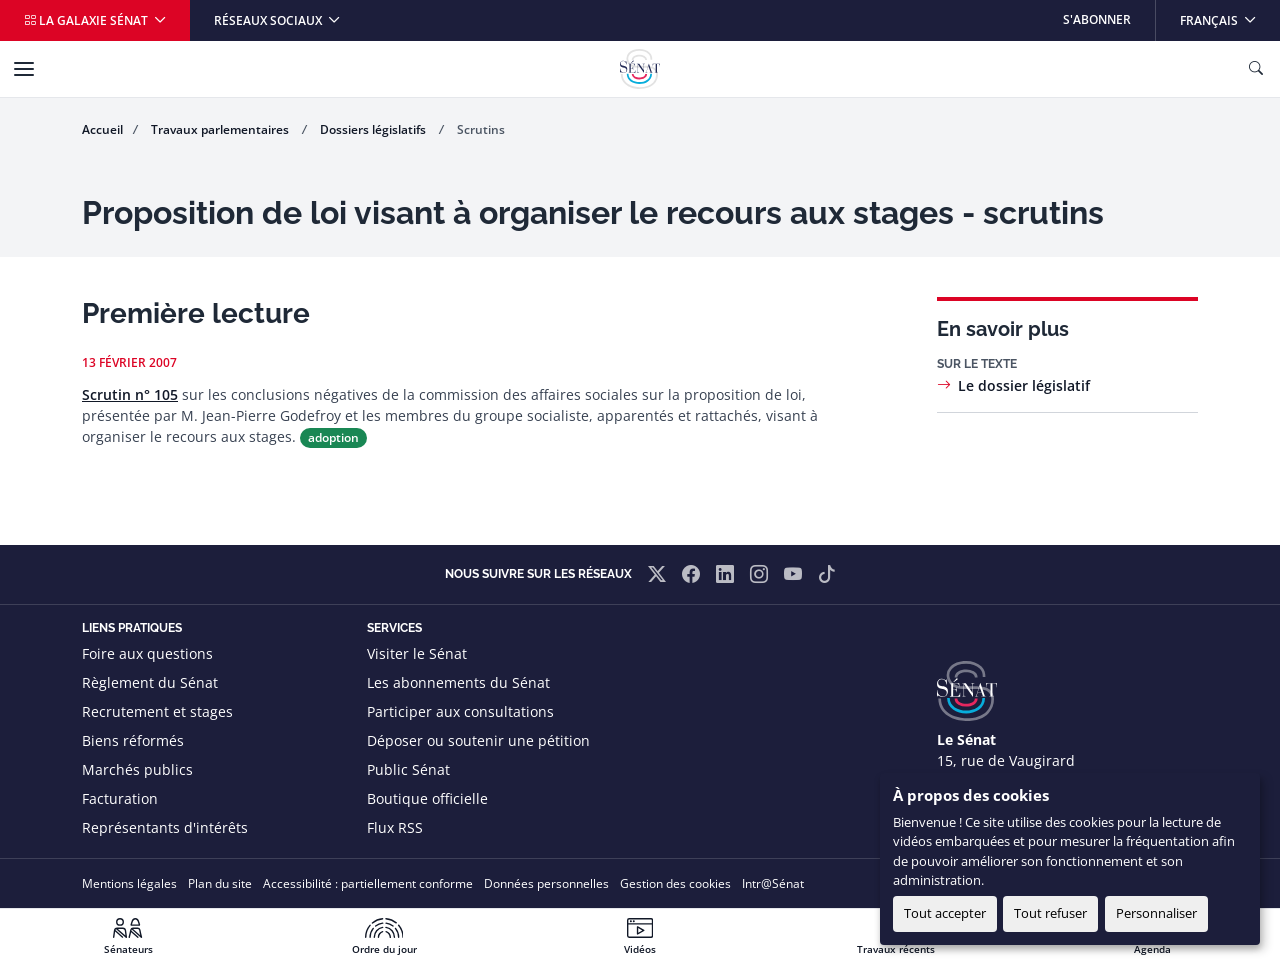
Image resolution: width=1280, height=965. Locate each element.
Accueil (102, 129)
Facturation (120, 798)
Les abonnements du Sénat (458, 682)
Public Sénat (408, 769)
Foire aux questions (147, 653)
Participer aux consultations (460, 711)
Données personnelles (546, 883)
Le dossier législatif (1024, 385)
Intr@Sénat (773, 883)
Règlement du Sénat (150, 682)
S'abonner (1097, 19)
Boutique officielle (427, 798)
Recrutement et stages (157, 711)
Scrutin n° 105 (130, 394)
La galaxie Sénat (87, 20)
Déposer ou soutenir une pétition (478, 740)
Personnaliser (1156, 913)
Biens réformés (133, 740)
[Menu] (24, 69)
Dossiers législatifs (374, 129)
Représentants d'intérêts (165, 827)
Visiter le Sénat (417, 653)
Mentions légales (129, 883)
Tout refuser (1050, 913)
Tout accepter (945, 913)
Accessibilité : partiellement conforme (368, 883)
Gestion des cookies (675, 883)
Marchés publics (137, 769)
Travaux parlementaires (221, 129)
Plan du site (220, 883)
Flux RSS (395, 827)
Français (1229, 14)
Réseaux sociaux (269, 20)
